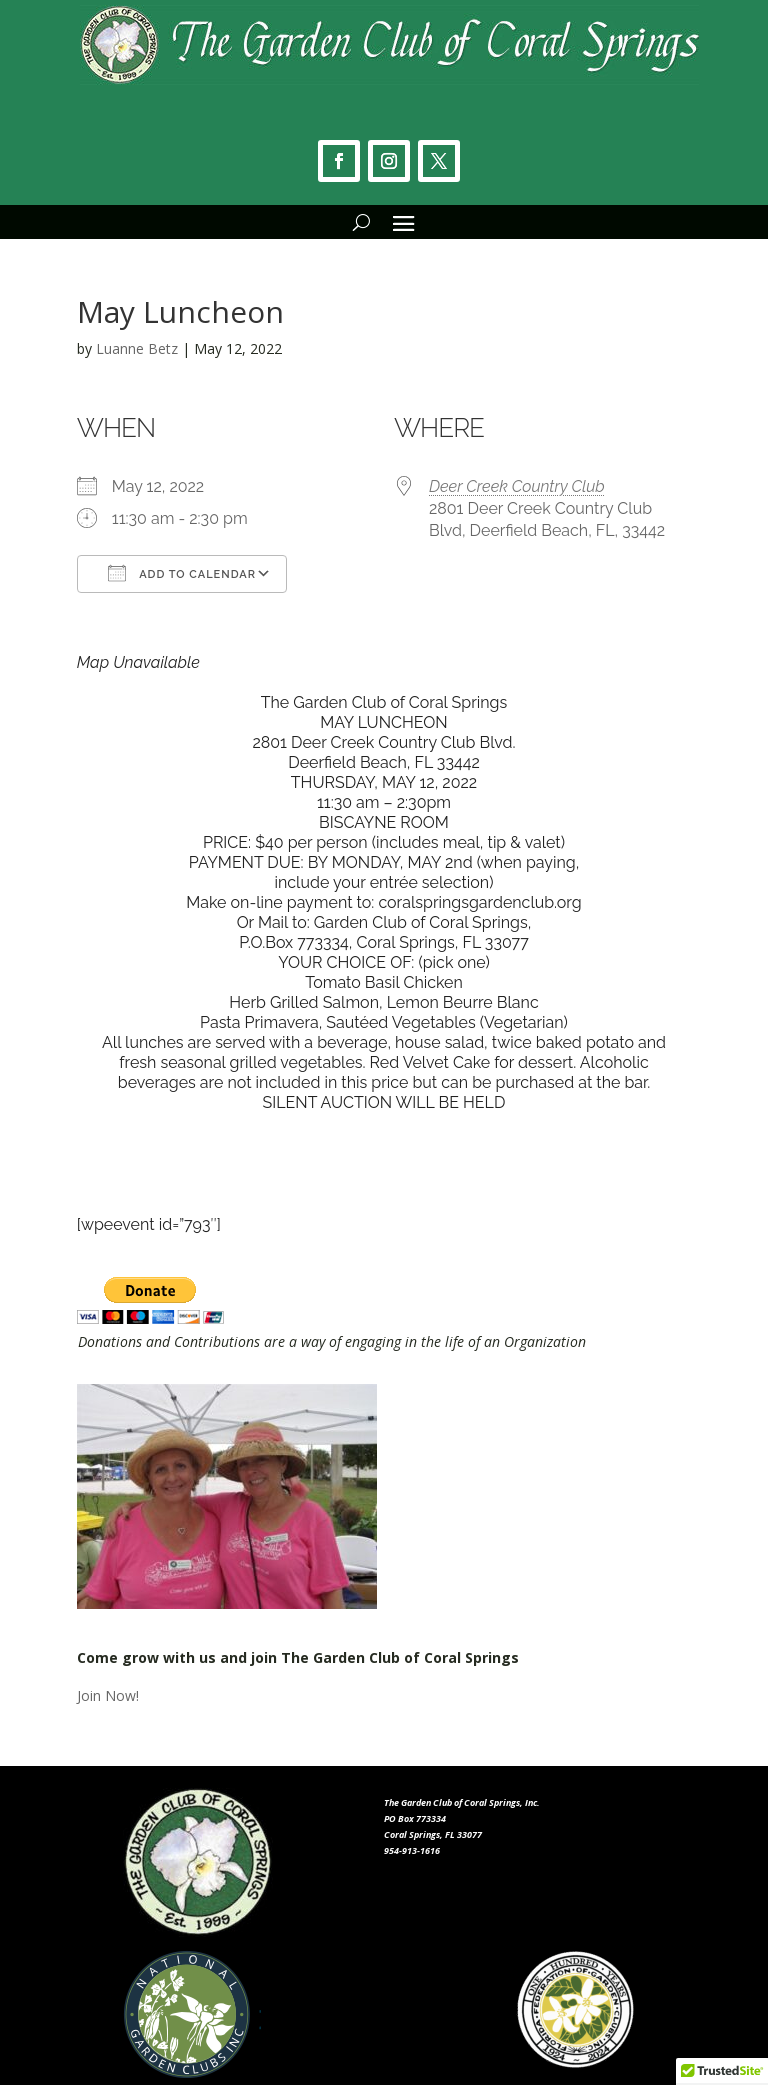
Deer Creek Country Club (517, 486)
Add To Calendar (182, 573)
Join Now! (108, 1695)
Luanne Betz (137, 348)
